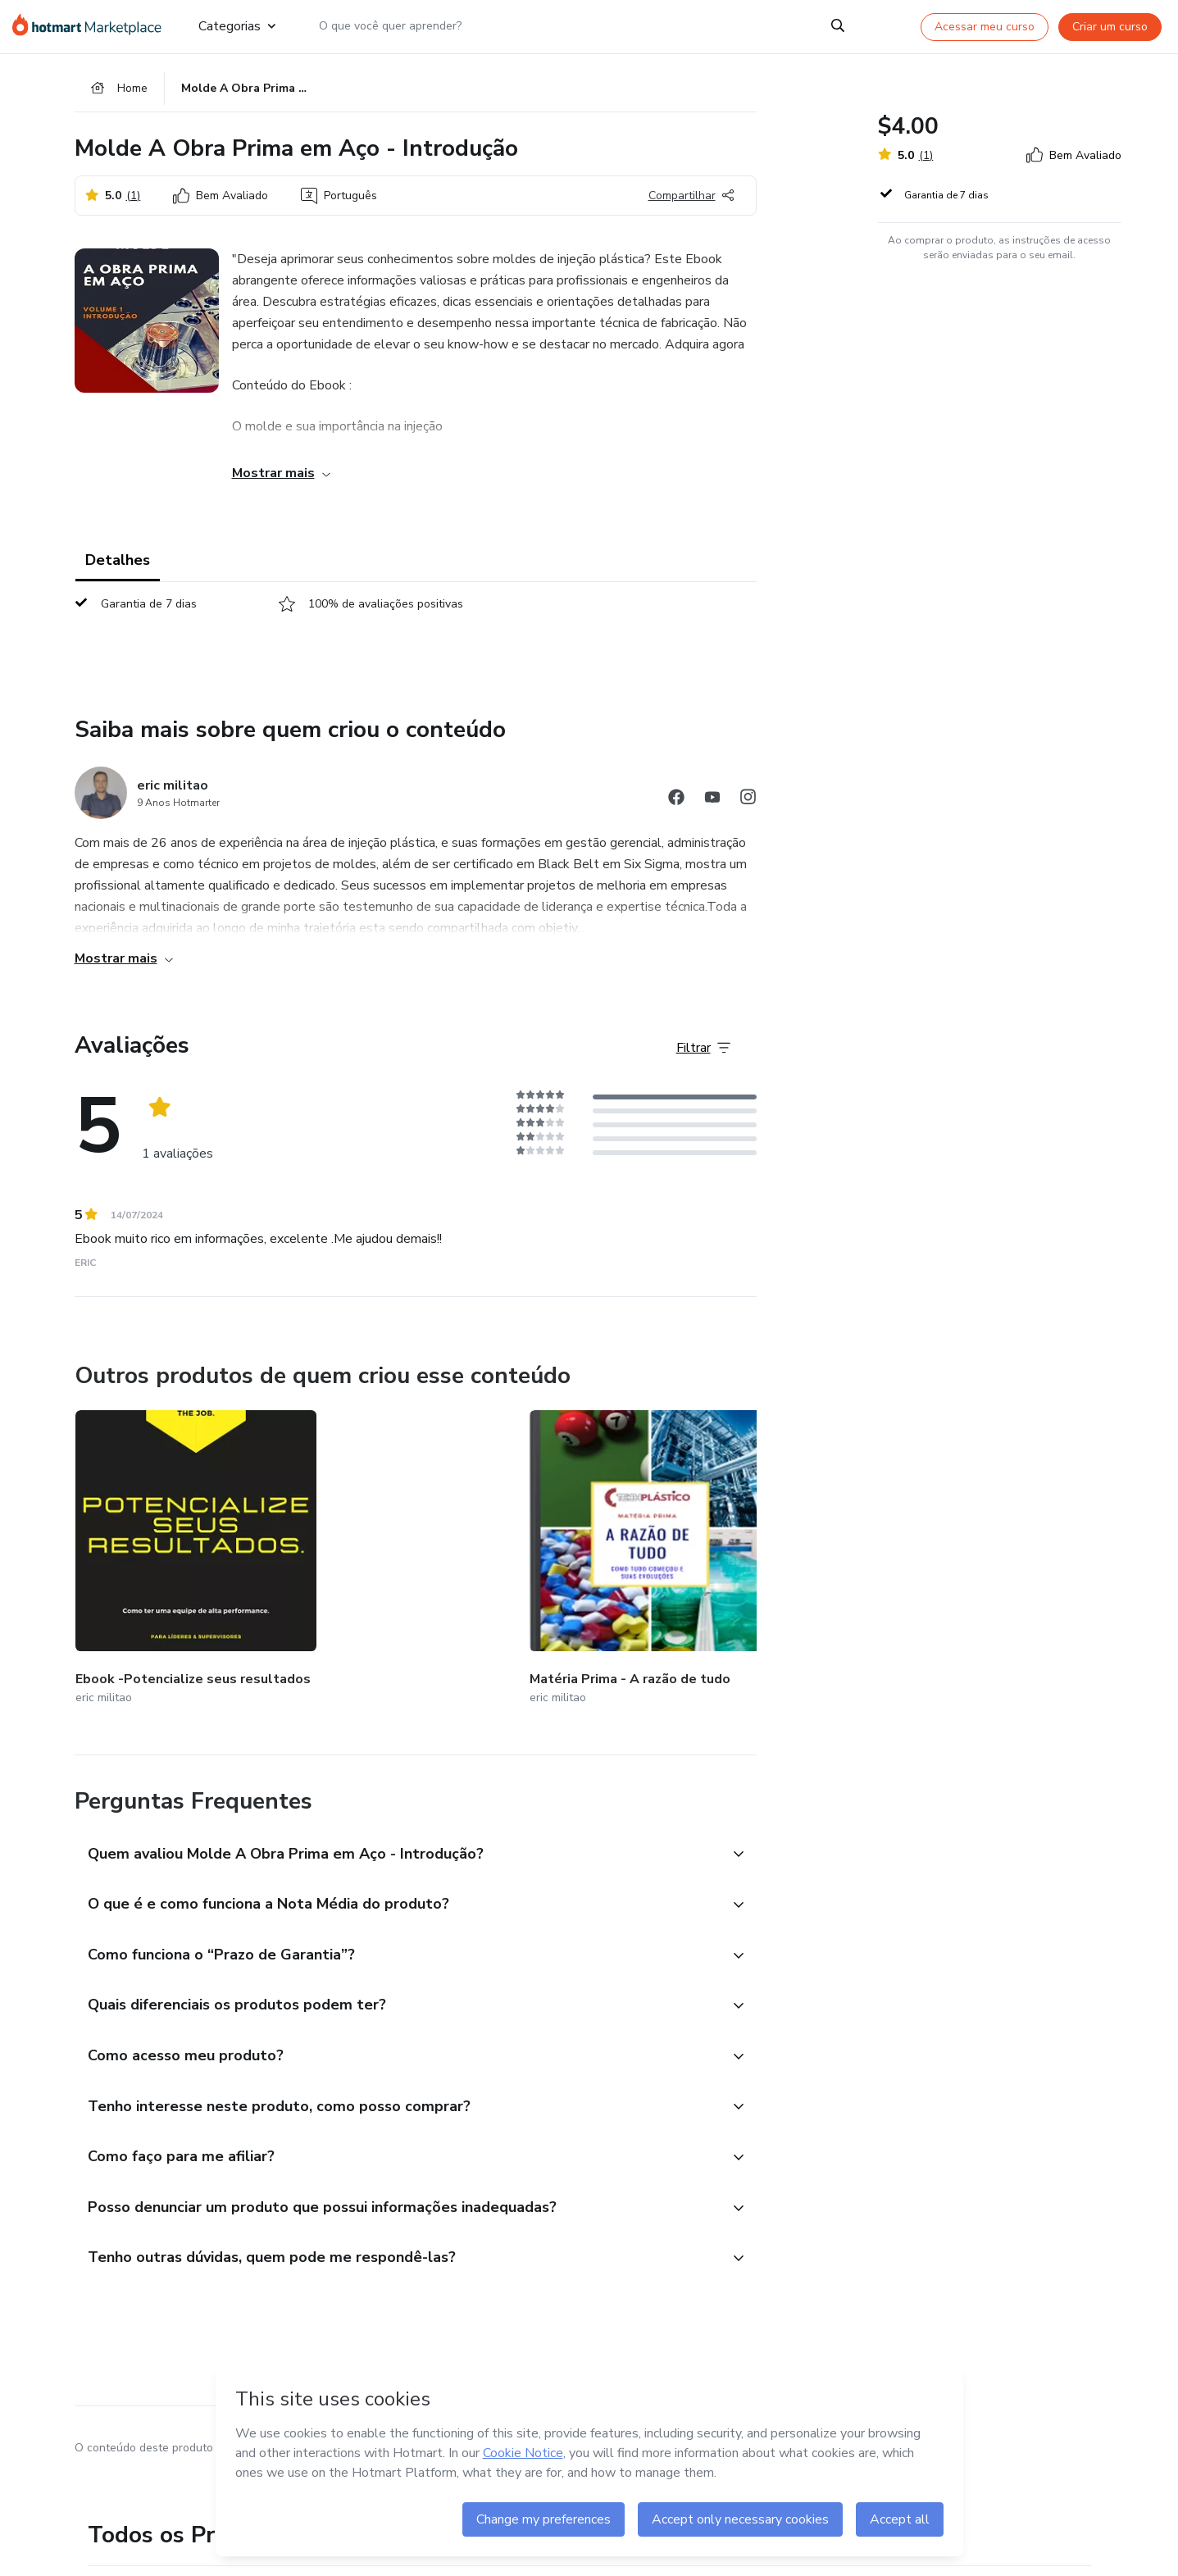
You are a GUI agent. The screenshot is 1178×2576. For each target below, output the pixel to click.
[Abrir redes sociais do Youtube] (712, 806)
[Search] (838, 26)
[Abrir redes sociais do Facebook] (676, 806)
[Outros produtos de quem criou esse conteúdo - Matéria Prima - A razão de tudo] (360, 1544)
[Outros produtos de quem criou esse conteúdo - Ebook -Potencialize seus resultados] (165, 1544)
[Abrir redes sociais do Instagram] (748, 806)
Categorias (236, 26)
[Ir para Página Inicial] (92, 26)
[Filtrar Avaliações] (703, 1055)
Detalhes (117, 567)
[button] (398, 1819)
